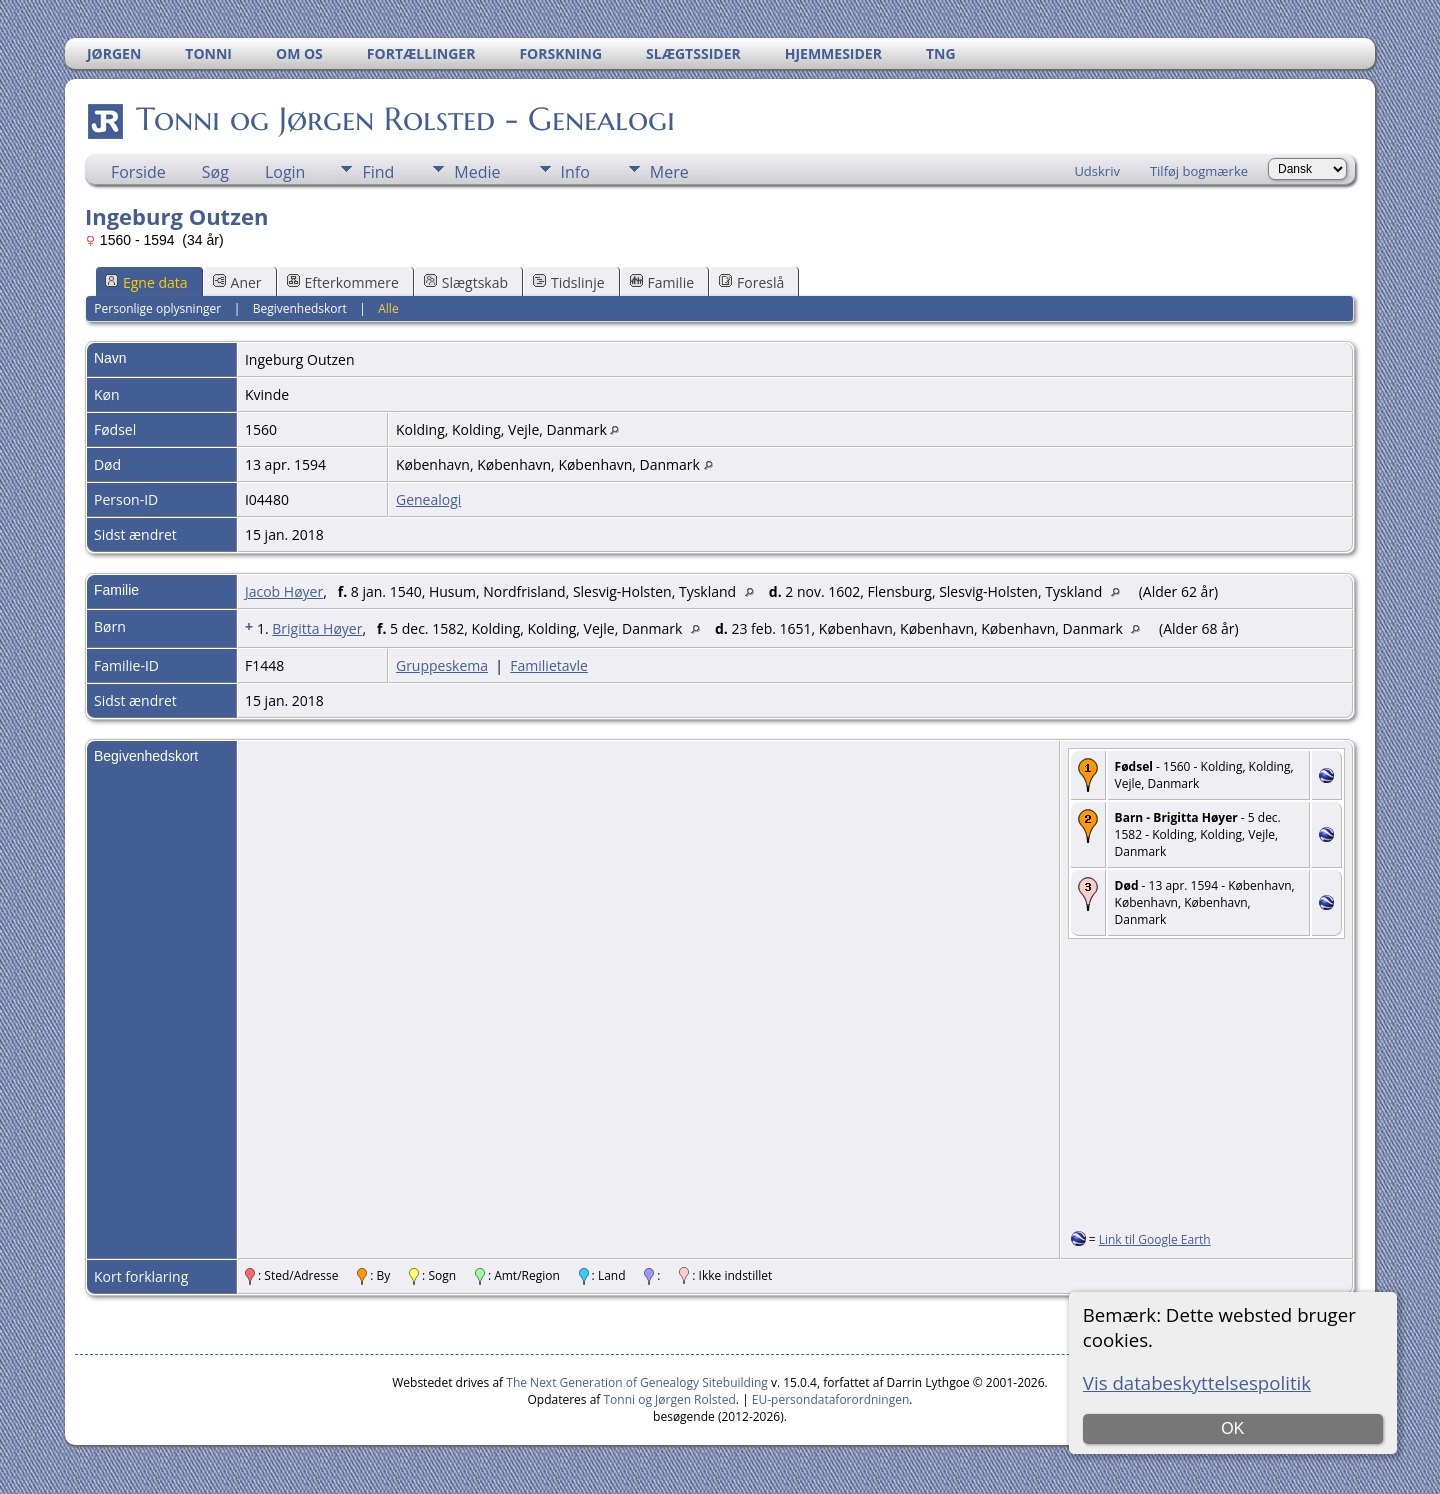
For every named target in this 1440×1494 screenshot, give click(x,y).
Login (285, 172)
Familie (662, 282)
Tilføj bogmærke (1199, 171)
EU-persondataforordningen (831, 1399)
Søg (215, 172)
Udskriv (1097, 171)
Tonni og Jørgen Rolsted (670, 1399)
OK (1232, 1428)
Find (378, 172)
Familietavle (549, 665)
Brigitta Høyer (317, 628)
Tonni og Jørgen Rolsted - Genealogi (404, 119)
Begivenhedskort (300, 308)
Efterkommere (343, 282)
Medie (477, 172)
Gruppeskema (442, 665)
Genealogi (428, 499)
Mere (669, 172)
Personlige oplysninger (157, 308)
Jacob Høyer (284, 591)
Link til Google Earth (1155, 1239)
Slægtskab (466, 282)
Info (575, 172)
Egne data (146, 282)
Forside (138, 172)
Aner (237, 282)
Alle (388, 308)
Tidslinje (569, 282)
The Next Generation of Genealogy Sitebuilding (637, 1382)
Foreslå (751, 282)
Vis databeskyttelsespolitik (1197, 1382)
